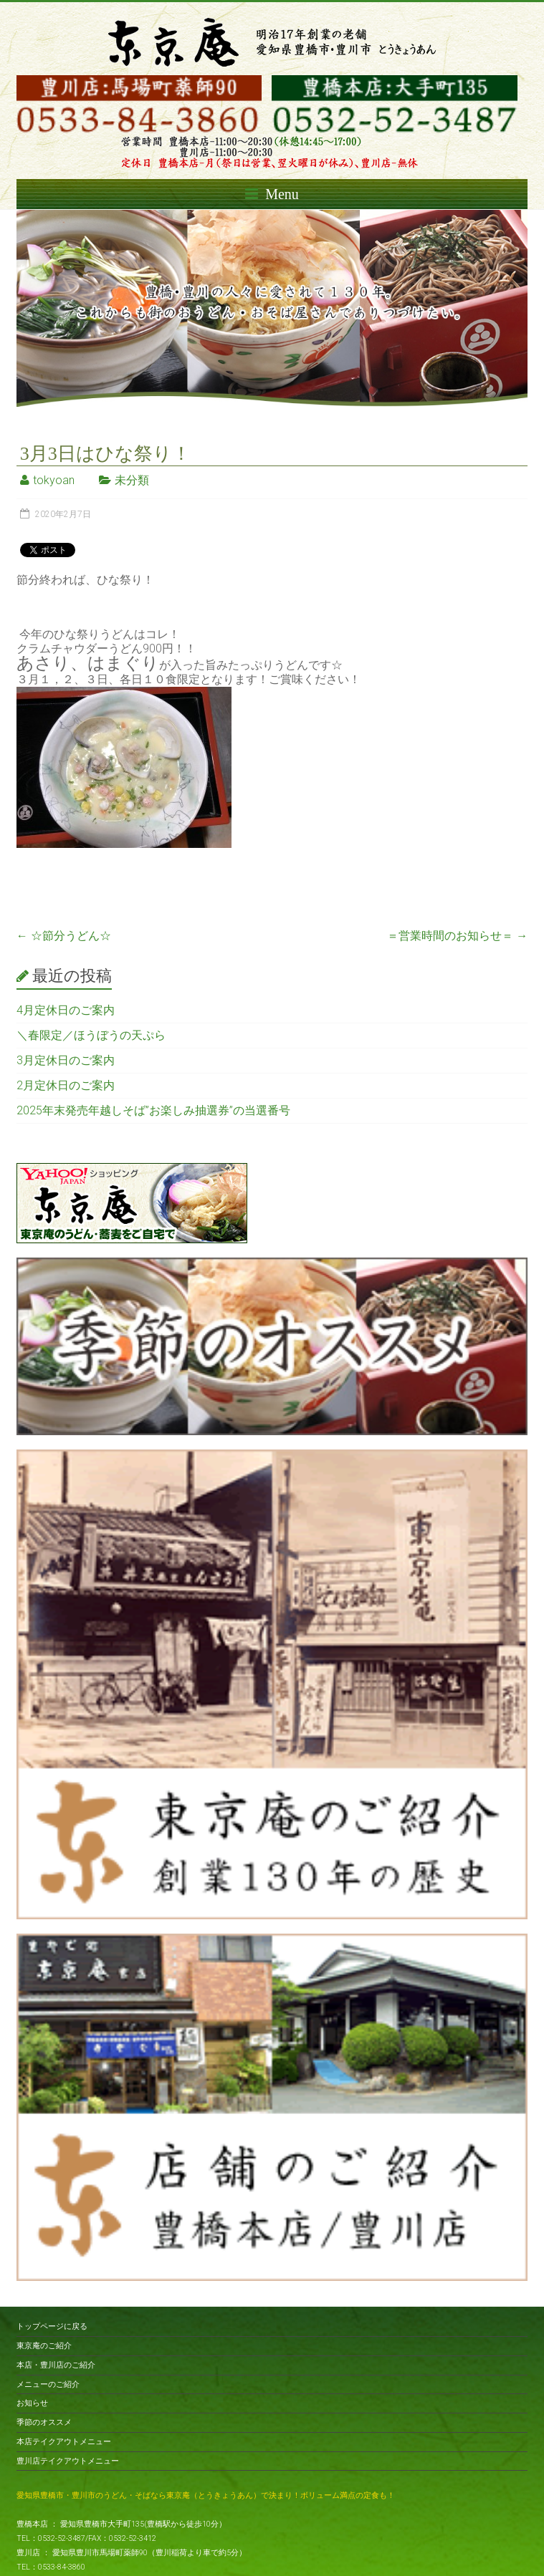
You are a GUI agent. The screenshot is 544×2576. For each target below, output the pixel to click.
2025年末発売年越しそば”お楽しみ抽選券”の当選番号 (153, 1110)
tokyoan (54, 480)
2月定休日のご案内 (65, 1085)
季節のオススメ (44, 2422)
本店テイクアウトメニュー (63, 2441)
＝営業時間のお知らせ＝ (457, 935)
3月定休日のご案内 (65, 1060)
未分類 (132, 480)
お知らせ (32, 2403)
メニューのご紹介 (48, 2384)
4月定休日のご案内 (65, 1010)
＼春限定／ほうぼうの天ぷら (91, 1035)
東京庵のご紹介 (44, 2345)
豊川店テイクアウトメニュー (67, 2461)
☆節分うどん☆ (63, 935)
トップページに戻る (51, 2326)
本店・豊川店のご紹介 (55, 2365)
